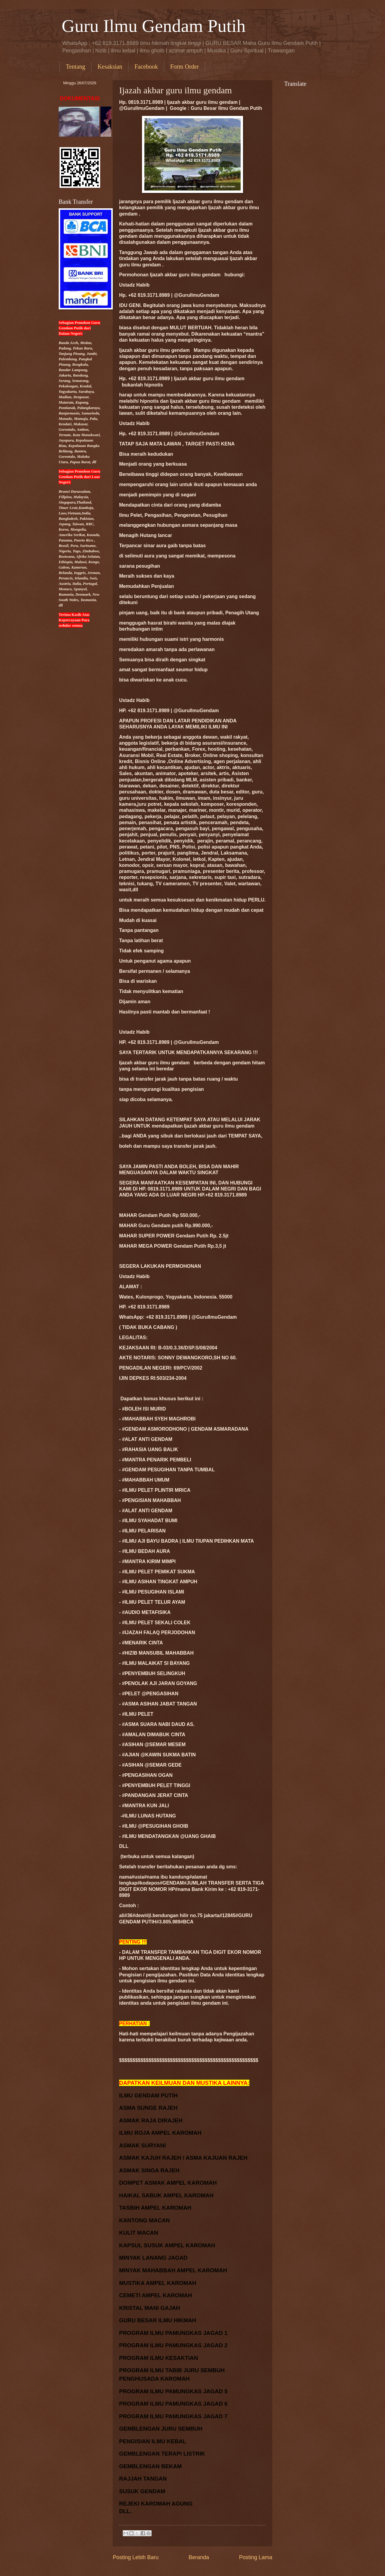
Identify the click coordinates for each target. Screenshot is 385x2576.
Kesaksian (109, 66)
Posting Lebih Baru (136, 2557)
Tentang (75, 66)
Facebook (146, 66)
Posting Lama (255, 2557)
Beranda (199, 2557)
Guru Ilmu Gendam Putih (154, 26)
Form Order (184, 66)
